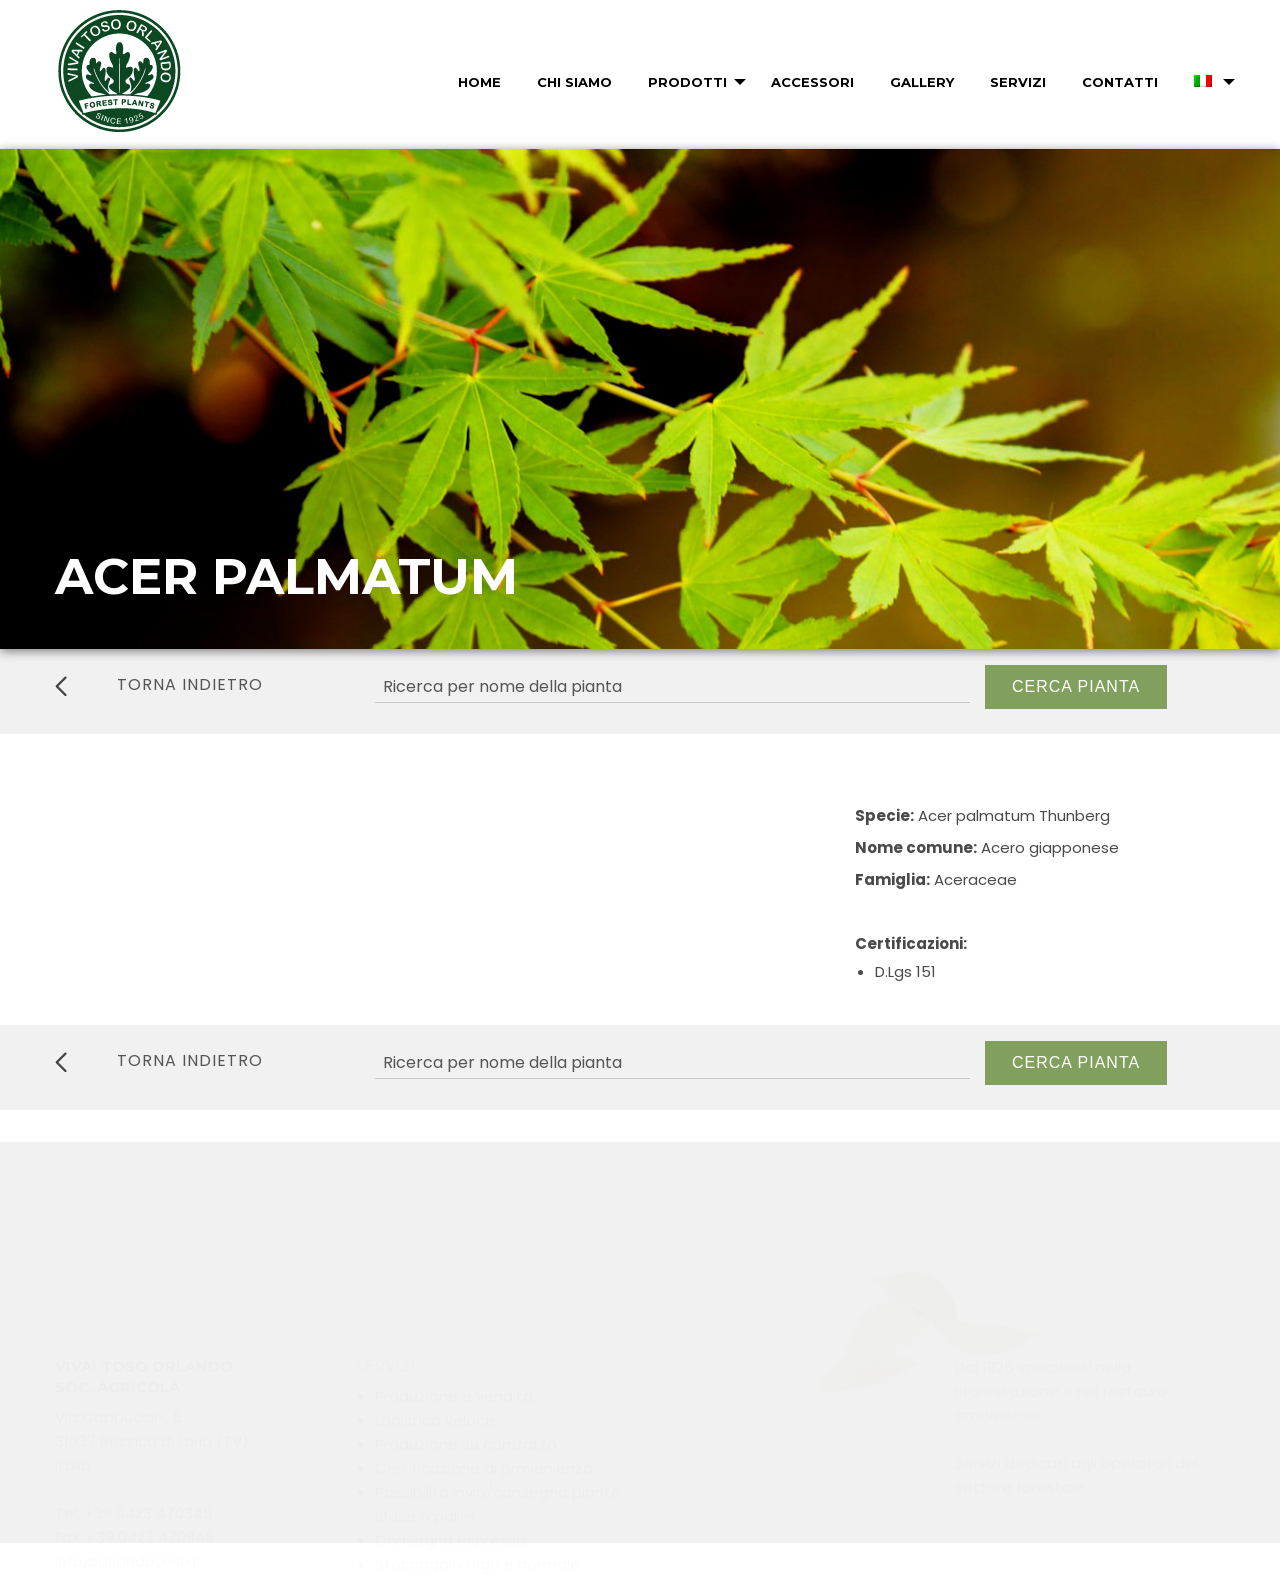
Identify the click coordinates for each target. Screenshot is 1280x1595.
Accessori (812, 82)
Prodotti (687, 82)
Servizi (1018, 82)
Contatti (1120, 82)
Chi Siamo (574, 82)
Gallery (922, 82)
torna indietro (159, 685)
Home (479, 82)
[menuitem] (477, 82)
